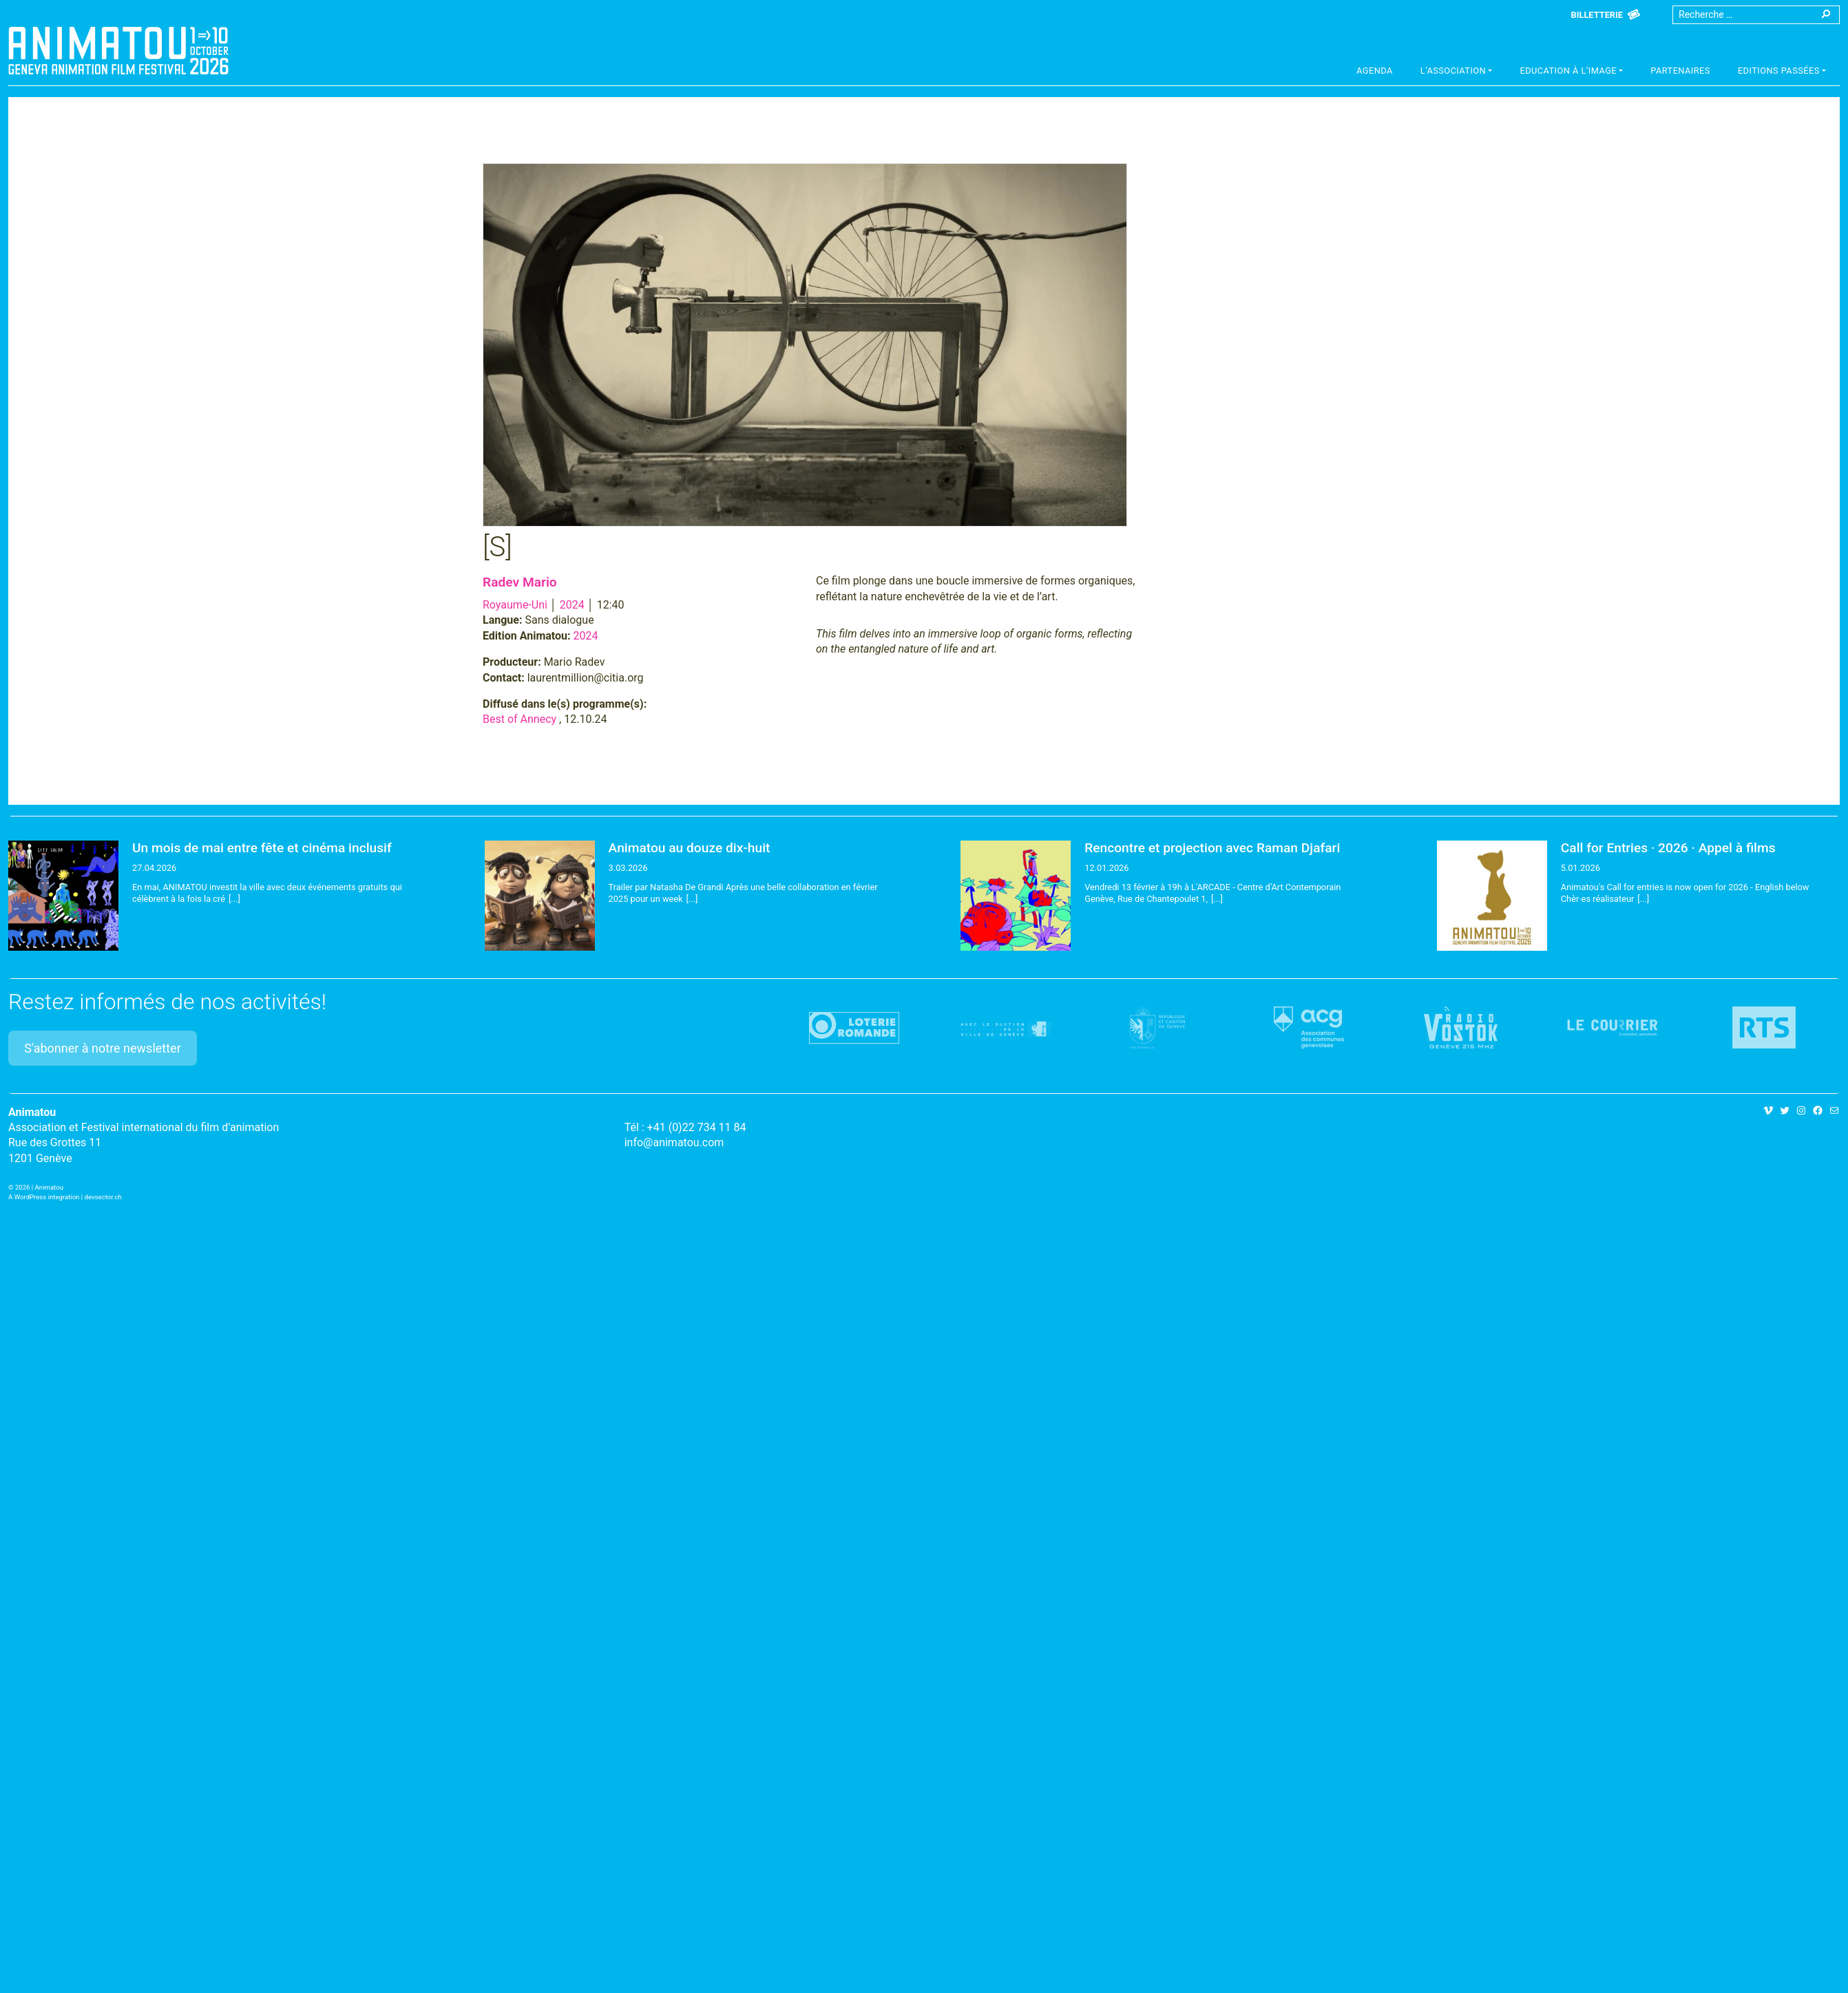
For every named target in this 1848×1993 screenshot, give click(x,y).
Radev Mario (520, 582)
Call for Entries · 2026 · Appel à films (1668, 848)
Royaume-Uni (515, 604)
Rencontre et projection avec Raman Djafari (1212, 848)
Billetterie (1597, 15)
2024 (572, 604)
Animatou (118, 50)
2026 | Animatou (39, 1187)
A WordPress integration (43, 1197)
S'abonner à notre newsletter (102, 1048)
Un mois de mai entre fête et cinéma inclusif (262, 848)
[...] (234, 899)
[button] (1456, 72)
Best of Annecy (519, 719)
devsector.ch (103, 1197)
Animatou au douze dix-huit (689, 848)
